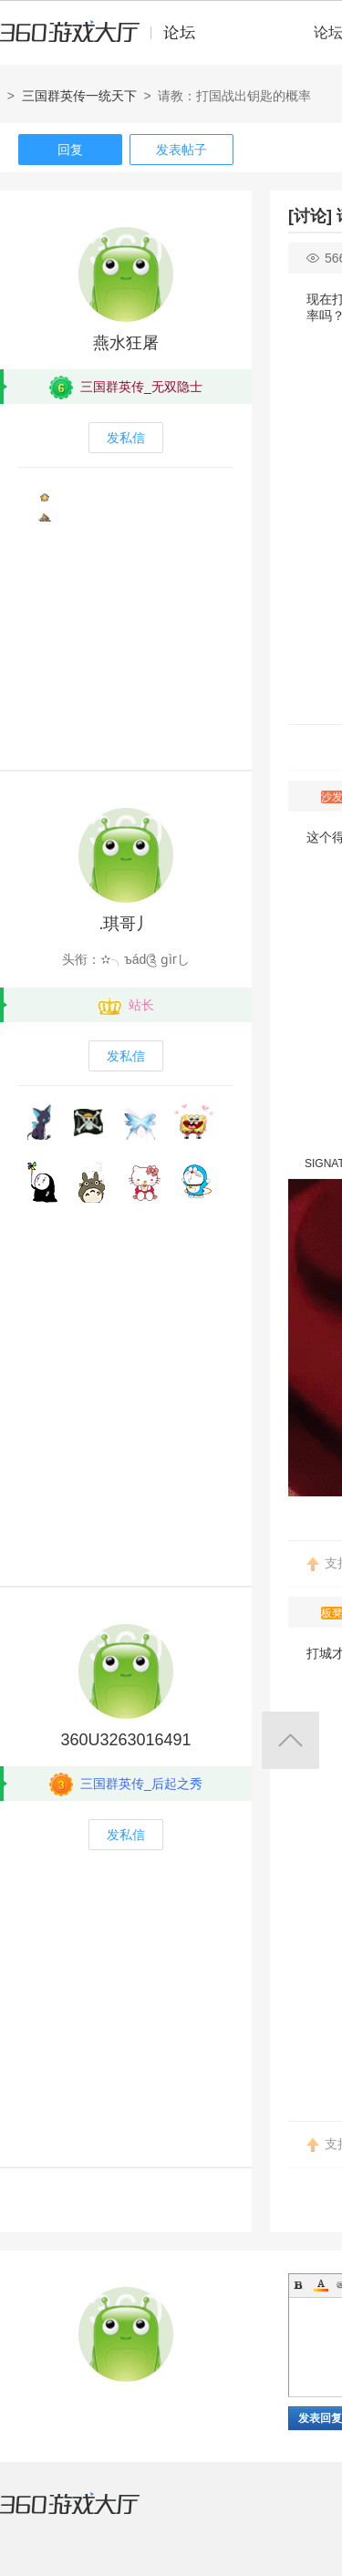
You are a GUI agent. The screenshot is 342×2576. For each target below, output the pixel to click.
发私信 (126, 437)
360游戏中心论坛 (105, 40)
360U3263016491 (125, 1740)
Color (321, 2285)
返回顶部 (290, 1740)
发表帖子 (181, 149)
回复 (70, 149)
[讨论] (310, 216)
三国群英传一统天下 (79, 95)
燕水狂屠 (126, 343)
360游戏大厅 (88, 2515)
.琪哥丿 (125, 924)
